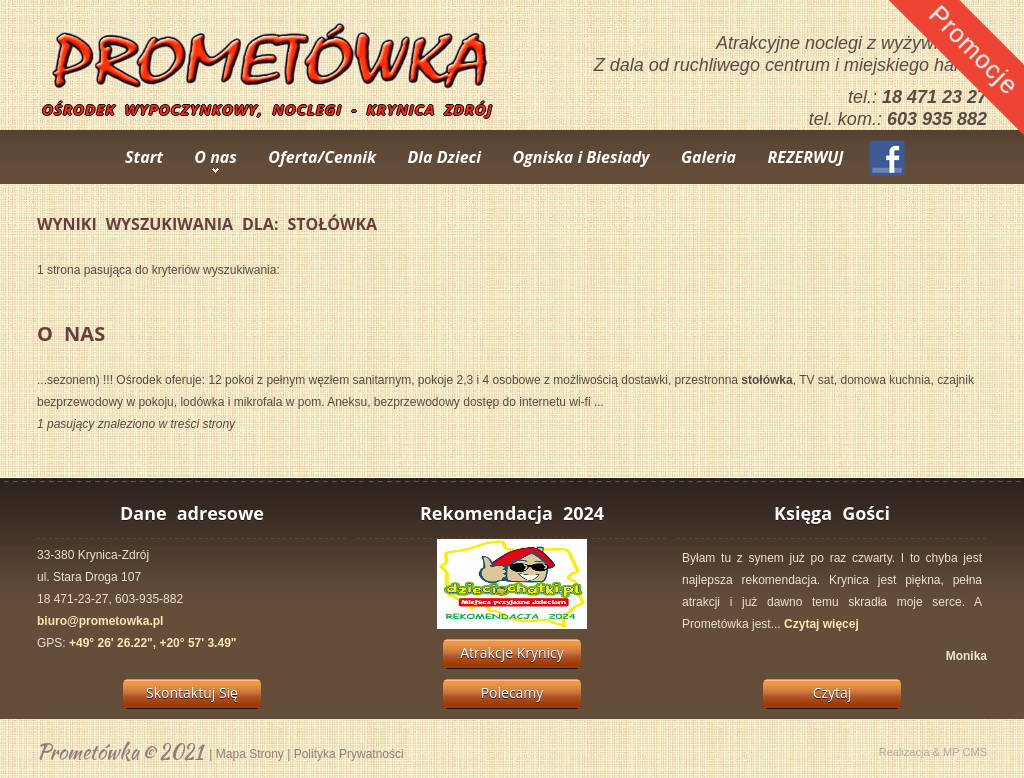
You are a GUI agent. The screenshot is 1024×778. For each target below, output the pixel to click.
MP (951, 752)
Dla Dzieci (445, 157)
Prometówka (88, 751)
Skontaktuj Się (192, 692)
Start (144, 157)
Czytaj (832, 692)
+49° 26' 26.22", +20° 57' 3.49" (152, 643)
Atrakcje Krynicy (512, 652)
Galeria (708, 157)
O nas (215, 157)
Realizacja (904, 752)
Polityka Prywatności (349, 754)
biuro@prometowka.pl (100, 621)
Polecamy (512, 692)
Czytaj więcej (821, 624)
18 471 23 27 (934, 97)
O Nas (71, 333)
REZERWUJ (805, 157)
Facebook (887, 158)
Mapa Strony (250, 754)
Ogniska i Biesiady (580, 157)
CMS (975, 752)
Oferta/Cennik (322, 157)
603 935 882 (937, 119)
